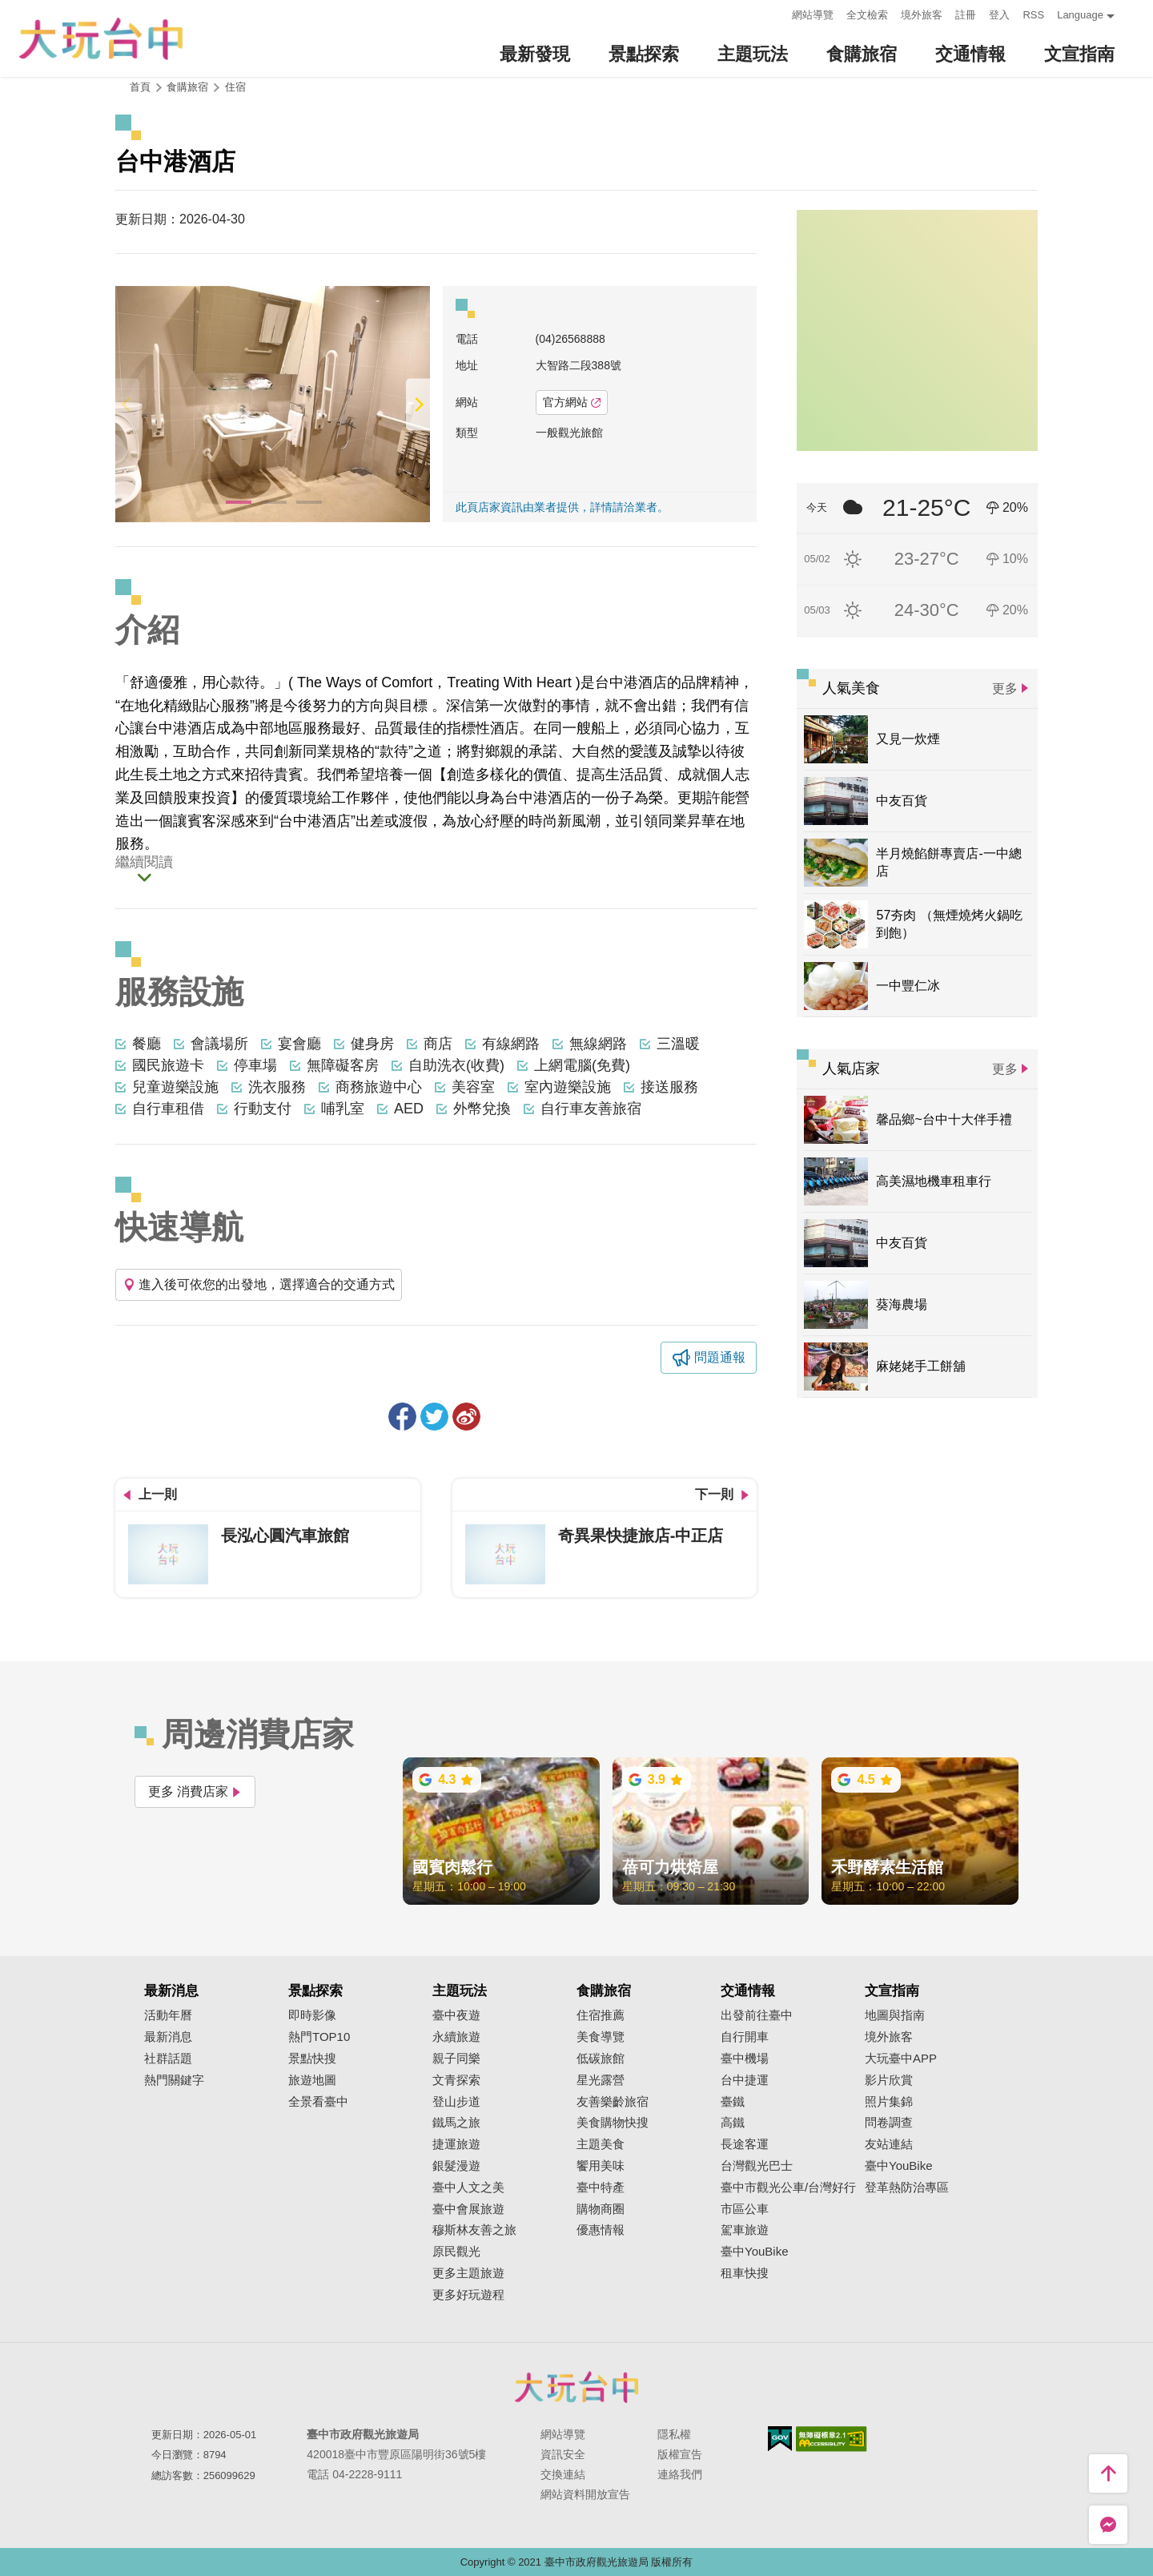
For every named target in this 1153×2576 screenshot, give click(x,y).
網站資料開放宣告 (585, 2494)
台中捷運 (745, 2080)
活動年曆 (168, 2015)
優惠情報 (600, 2230)
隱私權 (674, 2434)
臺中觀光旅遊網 (101, 39)
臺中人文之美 (468, 2187)
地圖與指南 (895, 2015)
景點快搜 (312, 2058)
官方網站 (572, 402)
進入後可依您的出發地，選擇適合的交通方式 (259, 1284)
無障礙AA (831, 2439)
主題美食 (600, 2144)
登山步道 (456, 2101)
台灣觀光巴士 (757, 2165)
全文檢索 (867, 15)
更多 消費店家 (195, 1791)
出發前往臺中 (757, 2015)
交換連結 (562, 2474)
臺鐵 (733, 2101)
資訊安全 (562, 2454)
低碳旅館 (600, 2058)
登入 (999, 15)
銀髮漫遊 (456, 2165)
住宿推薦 (600, 2015)
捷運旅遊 (456, 2144)
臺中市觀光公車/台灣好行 (788, 2187)
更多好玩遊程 (468, 2294)
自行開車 (745, 2037)
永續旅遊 (456, 2037)
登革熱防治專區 (907, 2187)
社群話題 (168, 2058)
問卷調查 (889, 2122)
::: (775, 13)
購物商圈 (600, 2209)
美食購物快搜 (612, 2122)
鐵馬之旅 (456, 2122)
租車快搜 (745, 2273)
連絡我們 (679, 2474)
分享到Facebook (402, 1417)
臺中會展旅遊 (468, 2209)
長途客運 (745, 2144)
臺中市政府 (576, 2387)
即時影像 (312, 2015)
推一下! (434, 1417)
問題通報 (719, 1357)
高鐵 (733, 2122)
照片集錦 (889, 2101)
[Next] (418, 404)
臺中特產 (600, 2187)
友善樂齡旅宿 (612, 2101)
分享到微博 (466, 1417)
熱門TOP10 (319, 2037)
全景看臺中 (318, 2101)
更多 (1005, 688)
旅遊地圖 (312, 2080)
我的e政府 (780, 2438)
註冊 (965, 15)
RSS (1033, 15)
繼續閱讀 (144, 862)
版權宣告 (679, 2454)
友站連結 (889, 2144)
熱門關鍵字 (174, 2080)
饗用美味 (600, 2165)
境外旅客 (921, 15)
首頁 (140, 87)
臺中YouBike (755, 2251)
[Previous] (127, 404)
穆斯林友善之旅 (474, 2230)
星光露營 (600, 2080)
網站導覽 (813, 15)
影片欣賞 (889, 2080)
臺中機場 (745, 2058)
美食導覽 (600, 2037)
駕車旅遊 (745, 2230)
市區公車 (745, 2209)
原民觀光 (456, 2251)
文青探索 (456, 2080)
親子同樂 (456, 2058)
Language (1080, 15)
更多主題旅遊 (468, 2273)
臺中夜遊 (456, 2015)
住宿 (235, 87)
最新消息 (168, 2037)
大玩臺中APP (901, 2058)
